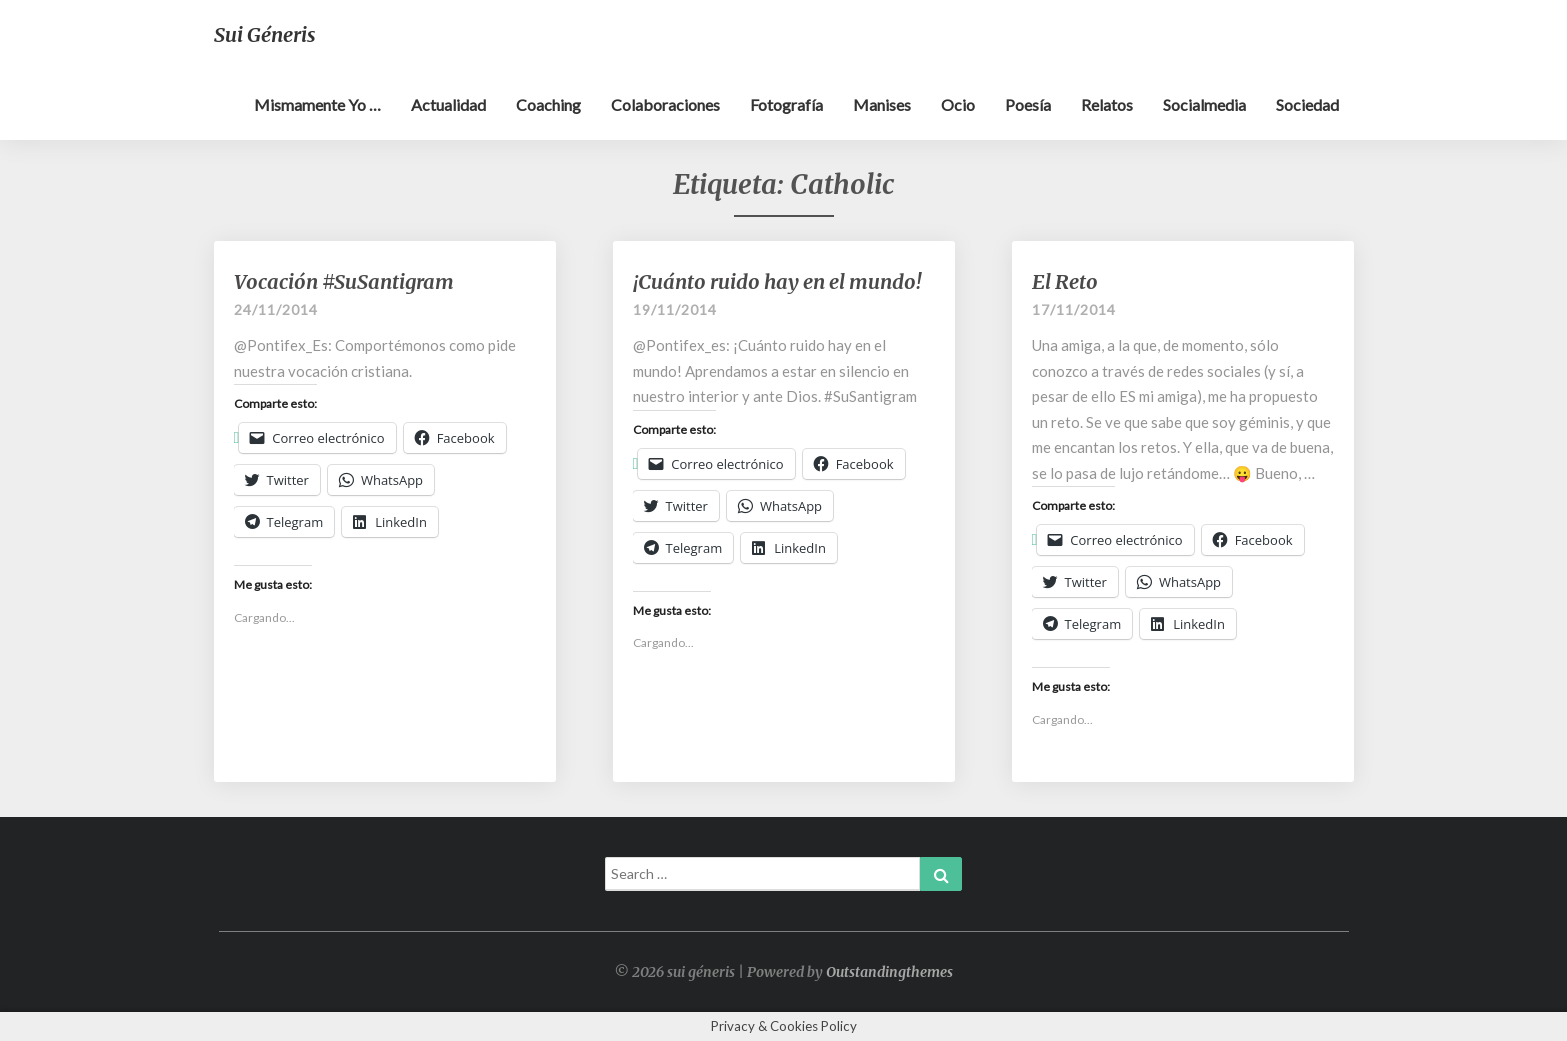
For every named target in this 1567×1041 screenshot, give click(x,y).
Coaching (548, 104)
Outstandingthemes (889, 972)
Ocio (958, 104)
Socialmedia (1204, 104)
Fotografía (786, 104)
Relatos (1107, 104)
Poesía (1028, 104)
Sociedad (1307, 104)
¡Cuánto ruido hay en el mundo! (777, 281)
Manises (882, 104)
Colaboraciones (665, 104)
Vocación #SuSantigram (344, 281)
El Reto (1065, 281)
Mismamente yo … (317, 104)
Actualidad (448, 104)
